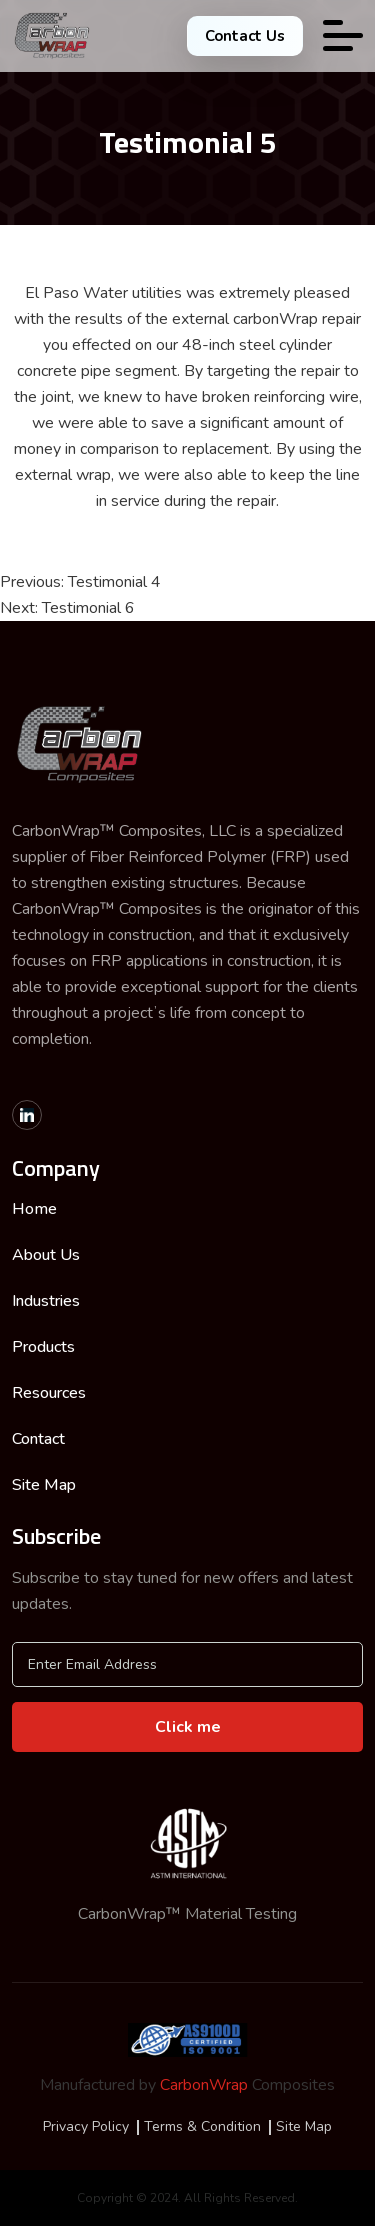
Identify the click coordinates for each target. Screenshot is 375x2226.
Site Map (44, 1485)
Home (34, 1209)
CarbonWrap (204, 2085)
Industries (46, 1301)
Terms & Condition (202, 2126)
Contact (38, 1439)
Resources (49, 1393)
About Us (46, 1255)
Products (43, 1347)
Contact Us (245, 36)
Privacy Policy (86, 2126)
